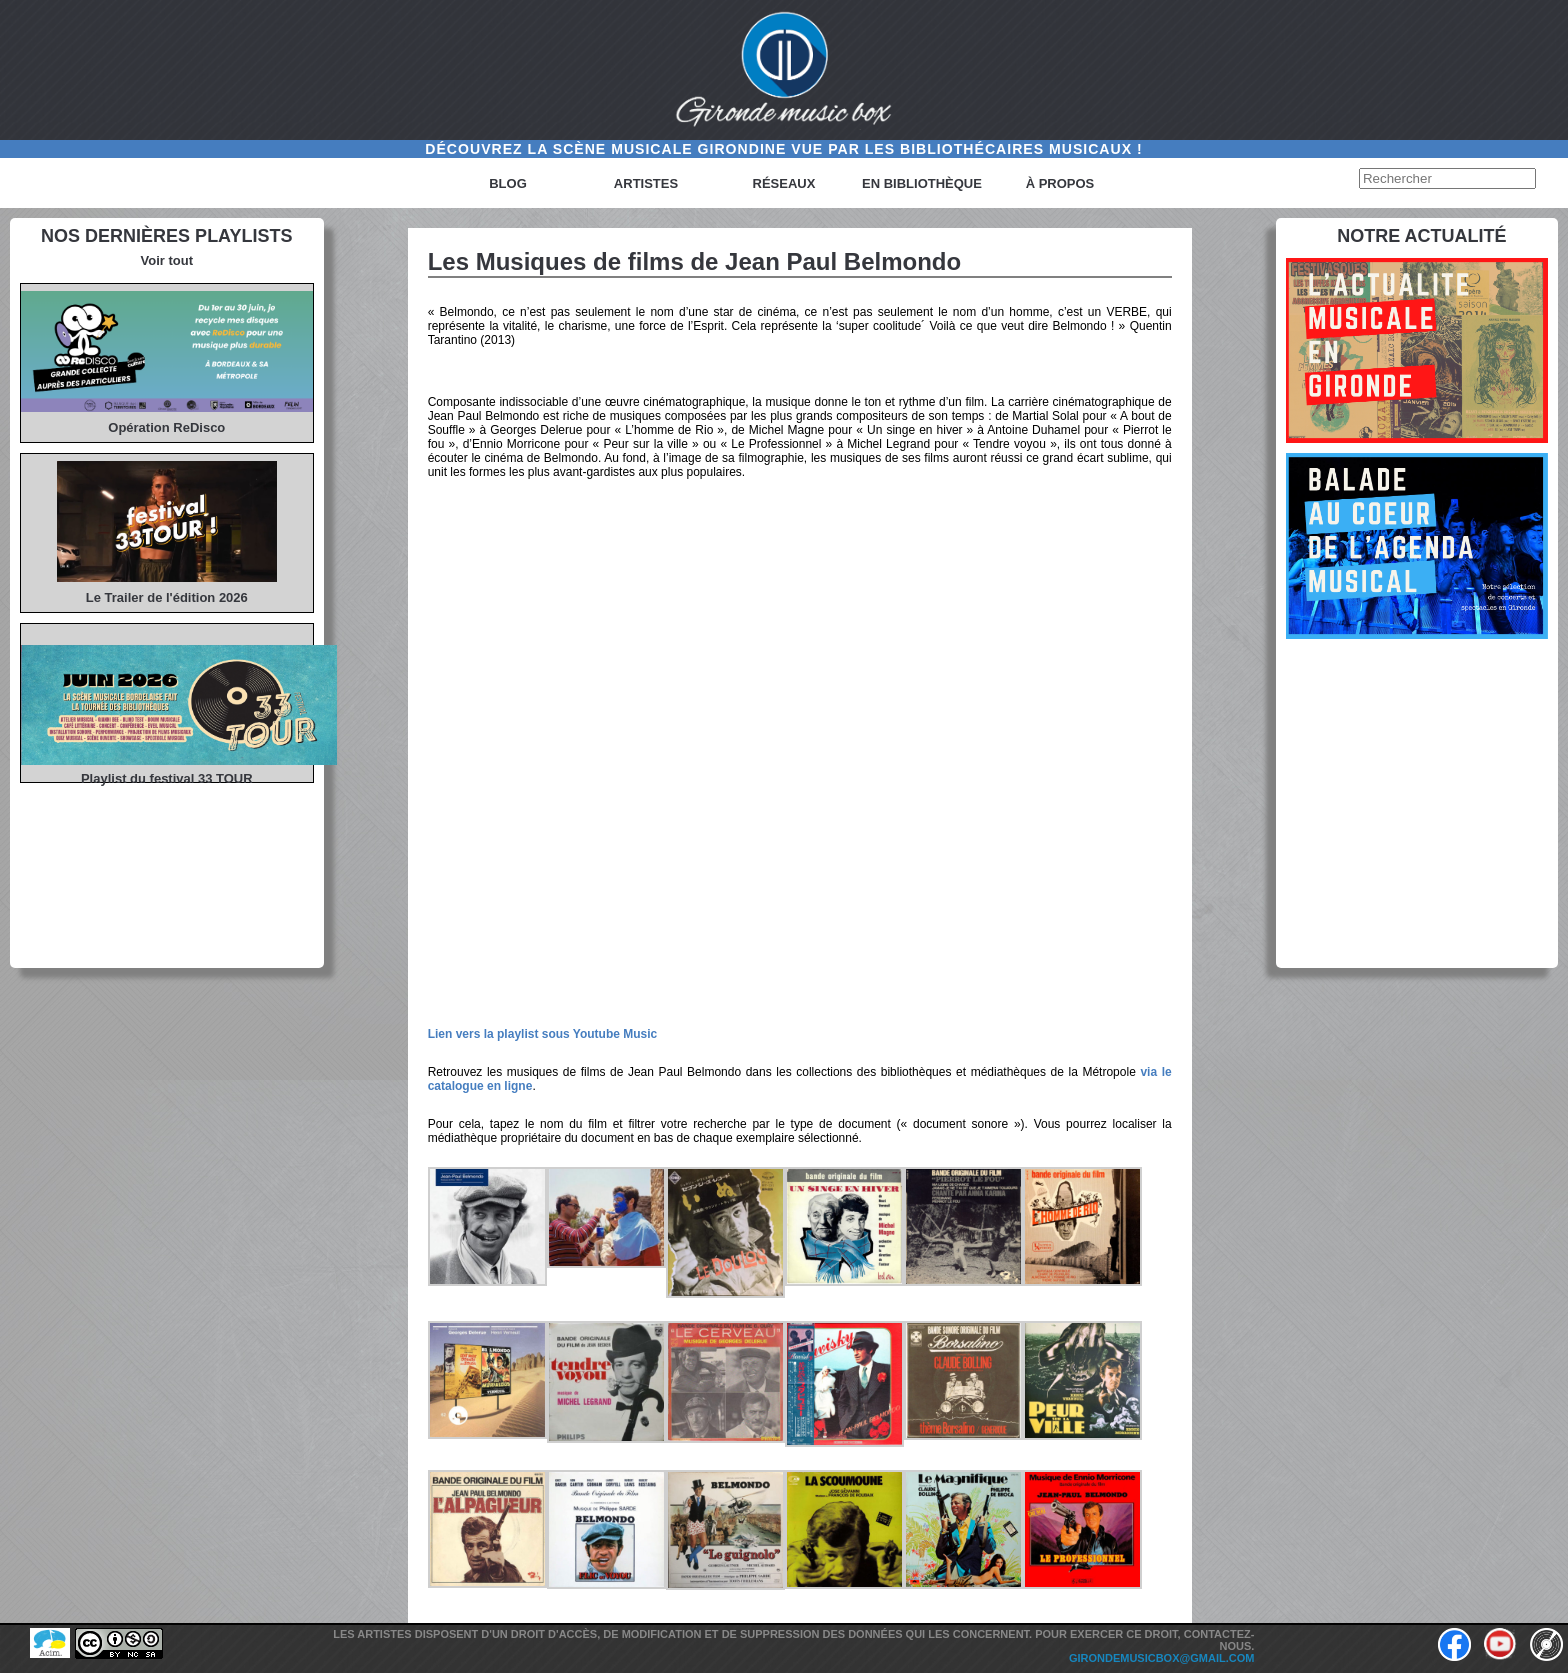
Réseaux (784, 183)
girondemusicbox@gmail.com (1162, 1658)
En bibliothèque (922, 183)
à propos (1060, 183)
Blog (508, 183)
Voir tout (167, 260)
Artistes (646, 183)
